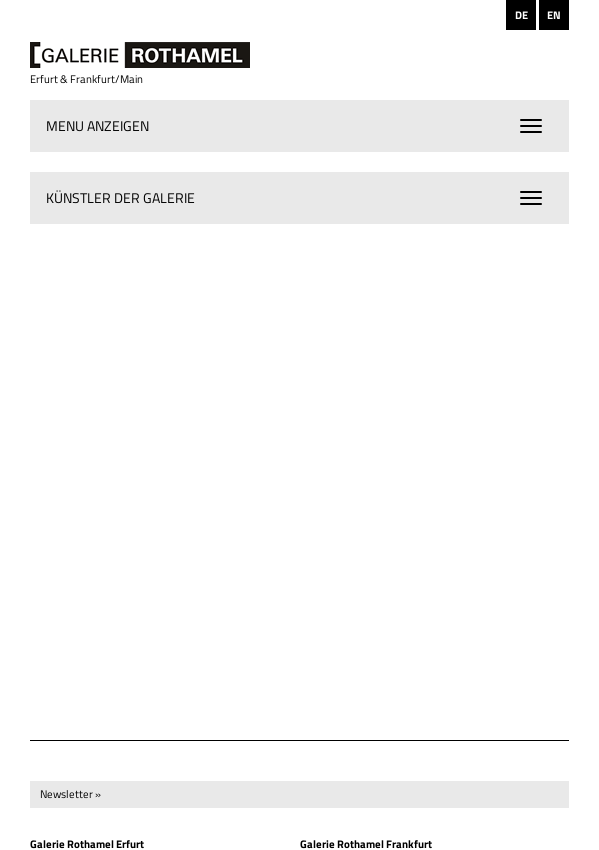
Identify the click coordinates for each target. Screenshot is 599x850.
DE (521, 15)
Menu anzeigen (97, 125)
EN (554, 15)
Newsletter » (70, 794)
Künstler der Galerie (120, 197)
